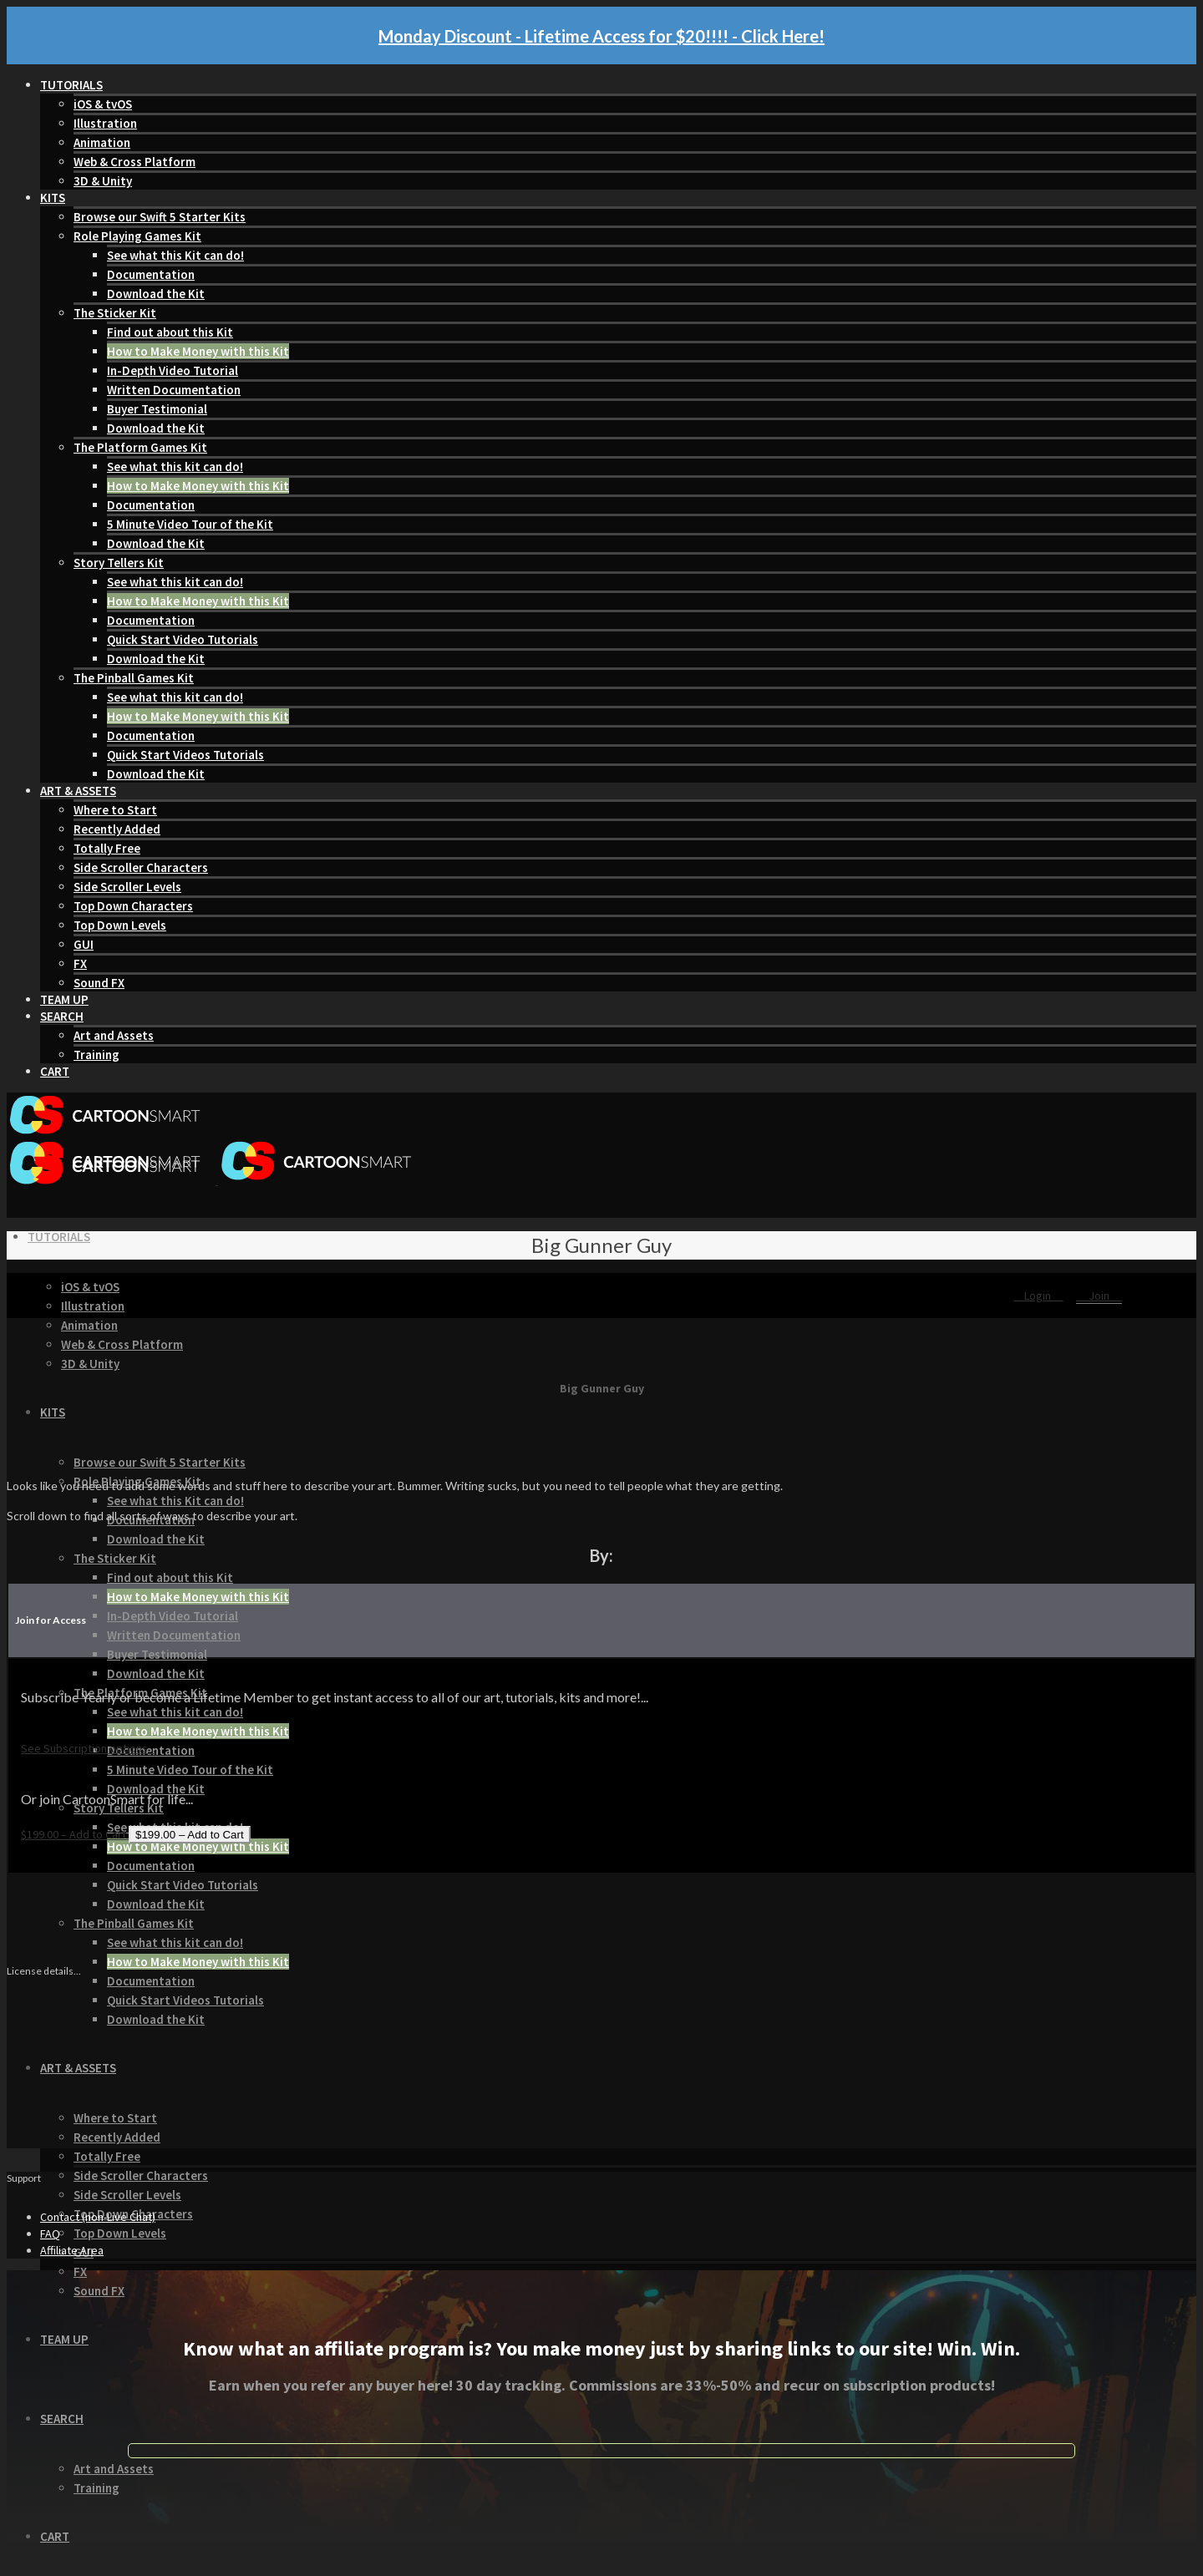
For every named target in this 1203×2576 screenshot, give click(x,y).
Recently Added (117, 829)
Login (1038, 1295)
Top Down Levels (120, 925)
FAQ (50, 2233)
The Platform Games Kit (140, 447)
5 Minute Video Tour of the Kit (190, 524)
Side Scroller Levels (127, 887)
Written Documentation (174, 390)
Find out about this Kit (170, 332)
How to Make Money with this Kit (198, 351)
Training (96, 1054)
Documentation (151, 274)
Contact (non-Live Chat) (97, 2216)
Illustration (105, 123)
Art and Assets (114, 1035)
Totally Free (107, 848)
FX (80, 963)
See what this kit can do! (175, 466)
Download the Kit (156, 294)
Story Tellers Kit (119, 562)
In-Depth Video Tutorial (172, 370)
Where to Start (115, 810)
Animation (102, 142)
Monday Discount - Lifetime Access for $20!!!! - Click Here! (601, 36)
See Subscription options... (88, 1748)
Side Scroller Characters (141, 867)
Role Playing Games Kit (137, 236)
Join (1099, 1295)
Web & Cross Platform (134, 162)
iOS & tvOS (103, 104)
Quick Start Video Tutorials (182, 639)
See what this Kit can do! (175, 255)
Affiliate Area (72, 2250)
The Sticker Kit (115, 313)
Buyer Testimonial (157, 409)
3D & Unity (103, 181)
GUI (84, 944)
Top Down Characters (133, 906)
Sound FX (99, 983)
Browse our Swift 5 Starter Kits (160, 217)
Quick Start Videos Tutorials (185, 755)
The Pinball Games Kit (134, 678)
